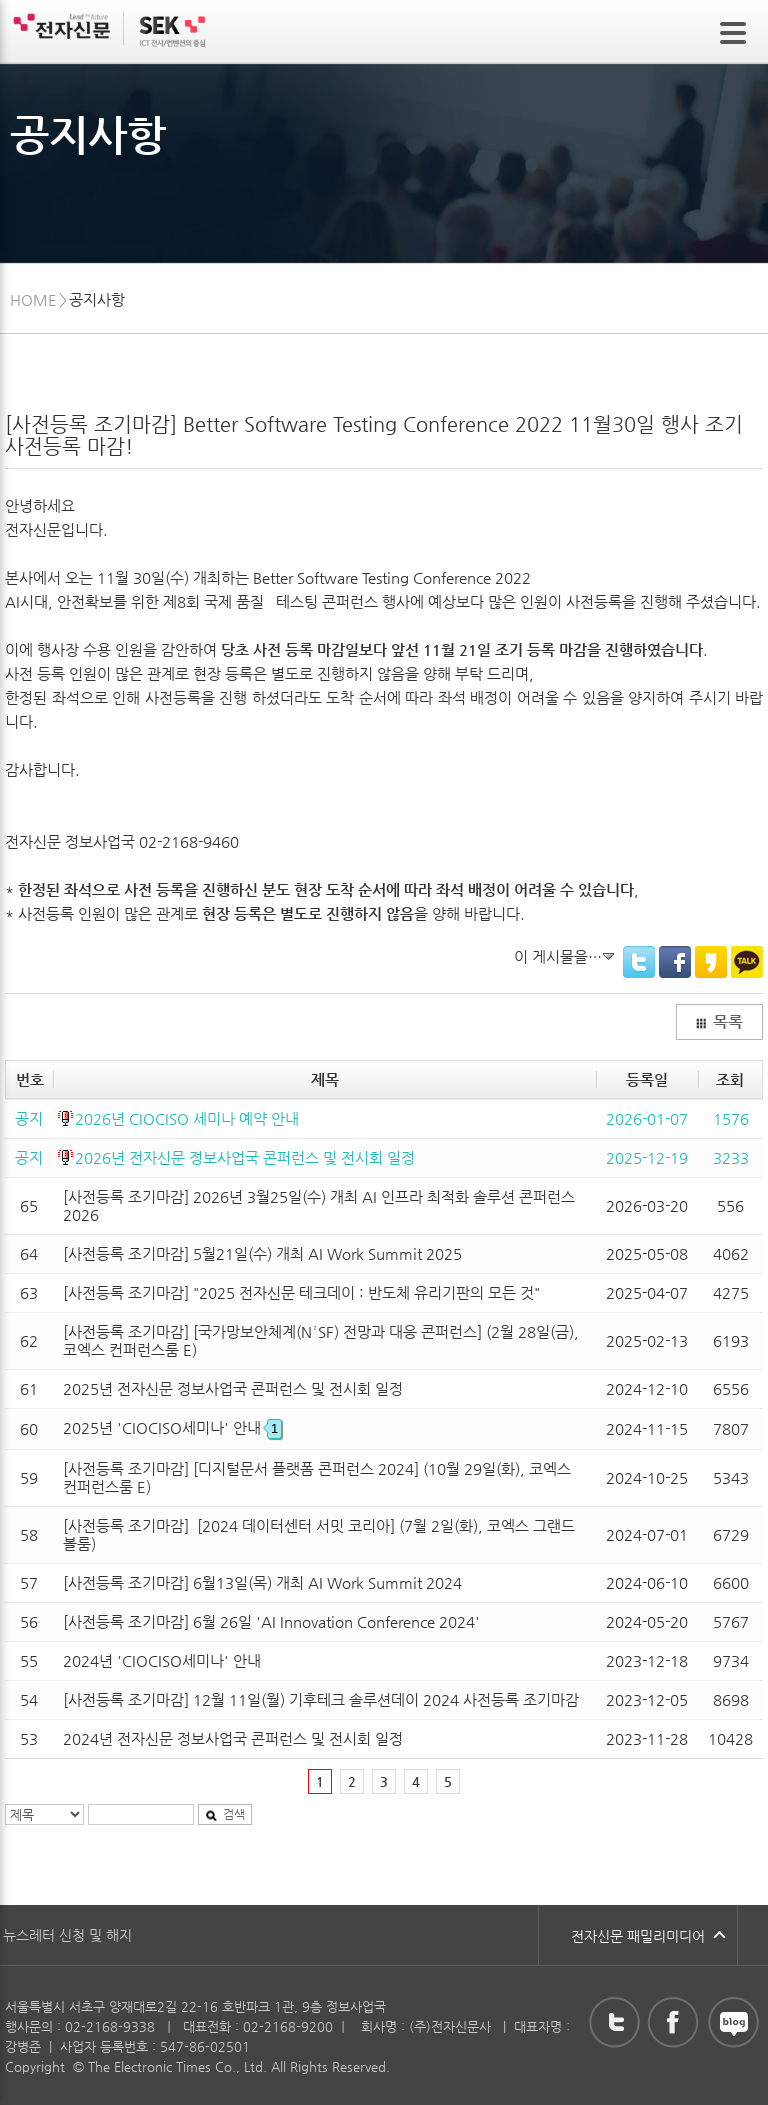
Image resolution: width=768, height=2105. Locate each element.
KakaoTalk (747, 962)
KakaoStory (711, 962)
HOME (33, 299)
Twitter (639, 962)
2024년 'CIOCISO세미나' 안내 (162, 1660)
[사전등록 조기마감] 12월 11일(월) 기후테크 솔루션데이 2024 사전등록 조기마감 (321, 1699)
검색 (225, 1814)
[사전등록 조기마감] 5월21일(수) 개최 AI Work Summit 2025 (262, 1253)
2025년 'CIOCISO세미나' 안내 (172, 1427)
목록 (719, 1022)
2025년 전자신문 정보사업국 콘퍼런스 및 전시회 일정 (233, 1388)
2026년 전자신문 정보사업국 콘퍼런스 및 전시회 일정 (245, 1157)
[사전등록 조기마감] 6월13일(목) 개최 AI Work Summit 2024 (262, 1582)
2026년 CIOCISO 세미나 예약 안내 (187, 1118)
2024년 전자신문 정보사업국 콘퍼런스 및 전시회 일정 (233, 1738)
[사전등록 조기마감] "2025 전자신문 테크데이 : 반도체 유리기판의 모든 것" (301, 1292)
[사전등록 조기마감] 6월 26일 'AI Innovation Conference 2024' (271, 1621)
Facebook (675, 962)
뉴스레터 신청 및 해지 (67, 1935)
